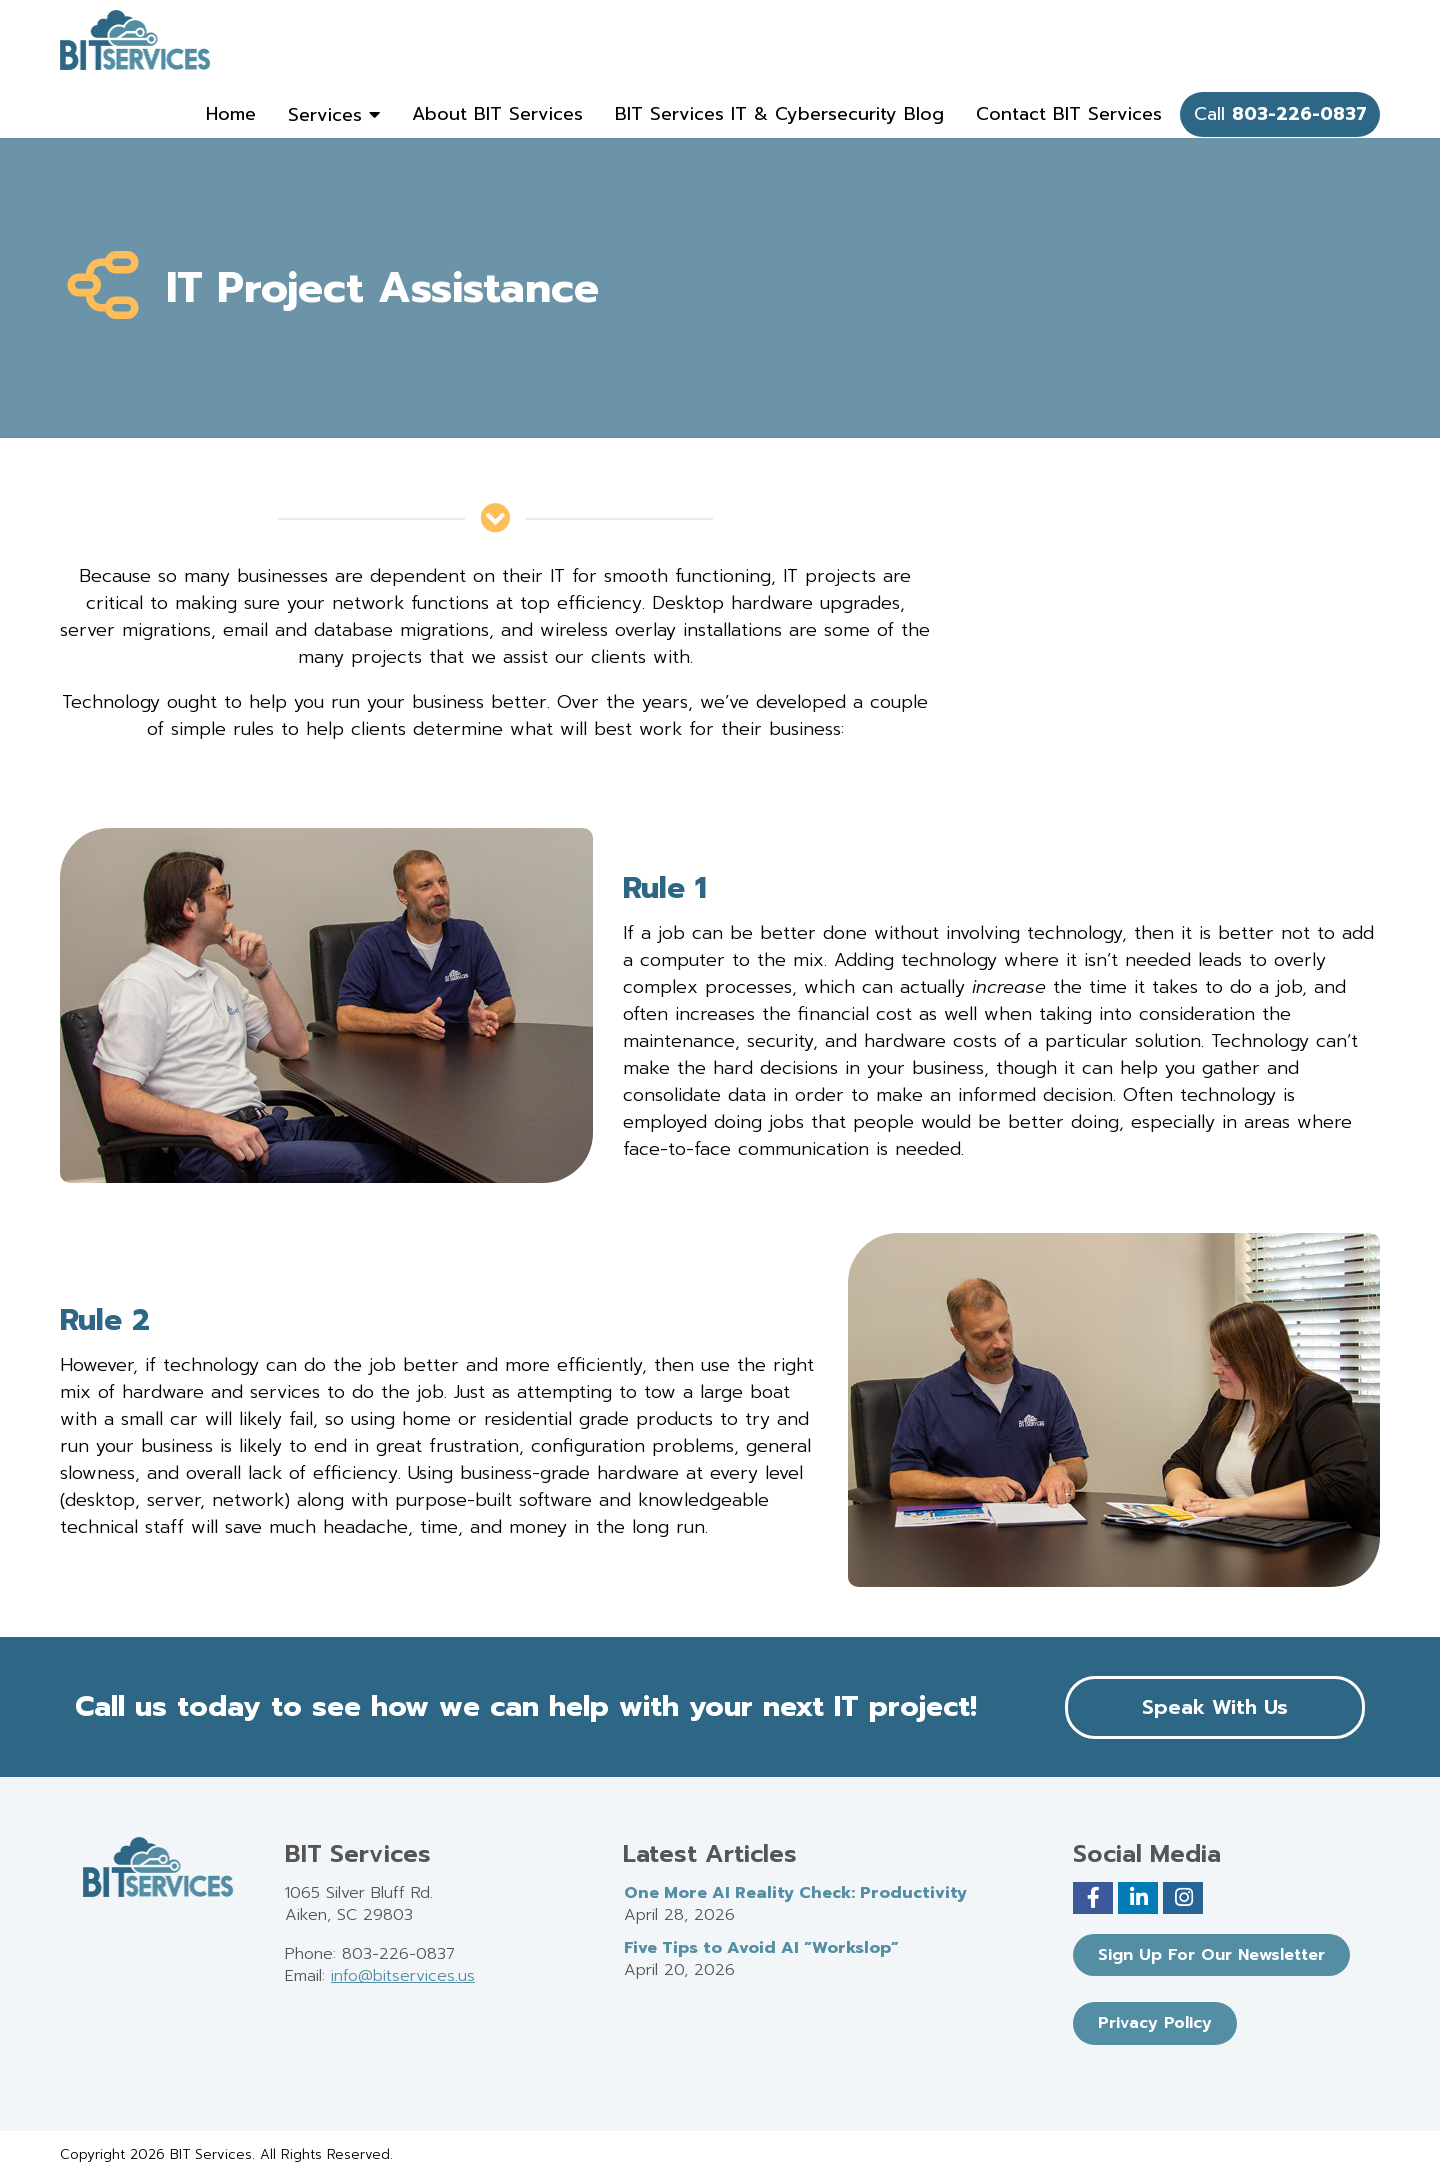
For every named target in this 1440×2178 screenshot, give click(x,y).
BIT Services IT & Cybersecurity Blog (779, 114)
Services (334, 115)
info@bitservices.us (403, 1976)
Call (1280, 114)
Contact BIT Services (1069, 114)
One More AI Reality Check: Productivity (795, 1893)
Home (231, 114)
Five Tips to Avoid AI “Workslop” (761, 1948)
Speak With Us (1215, 1707)
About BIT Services (497, 114)
